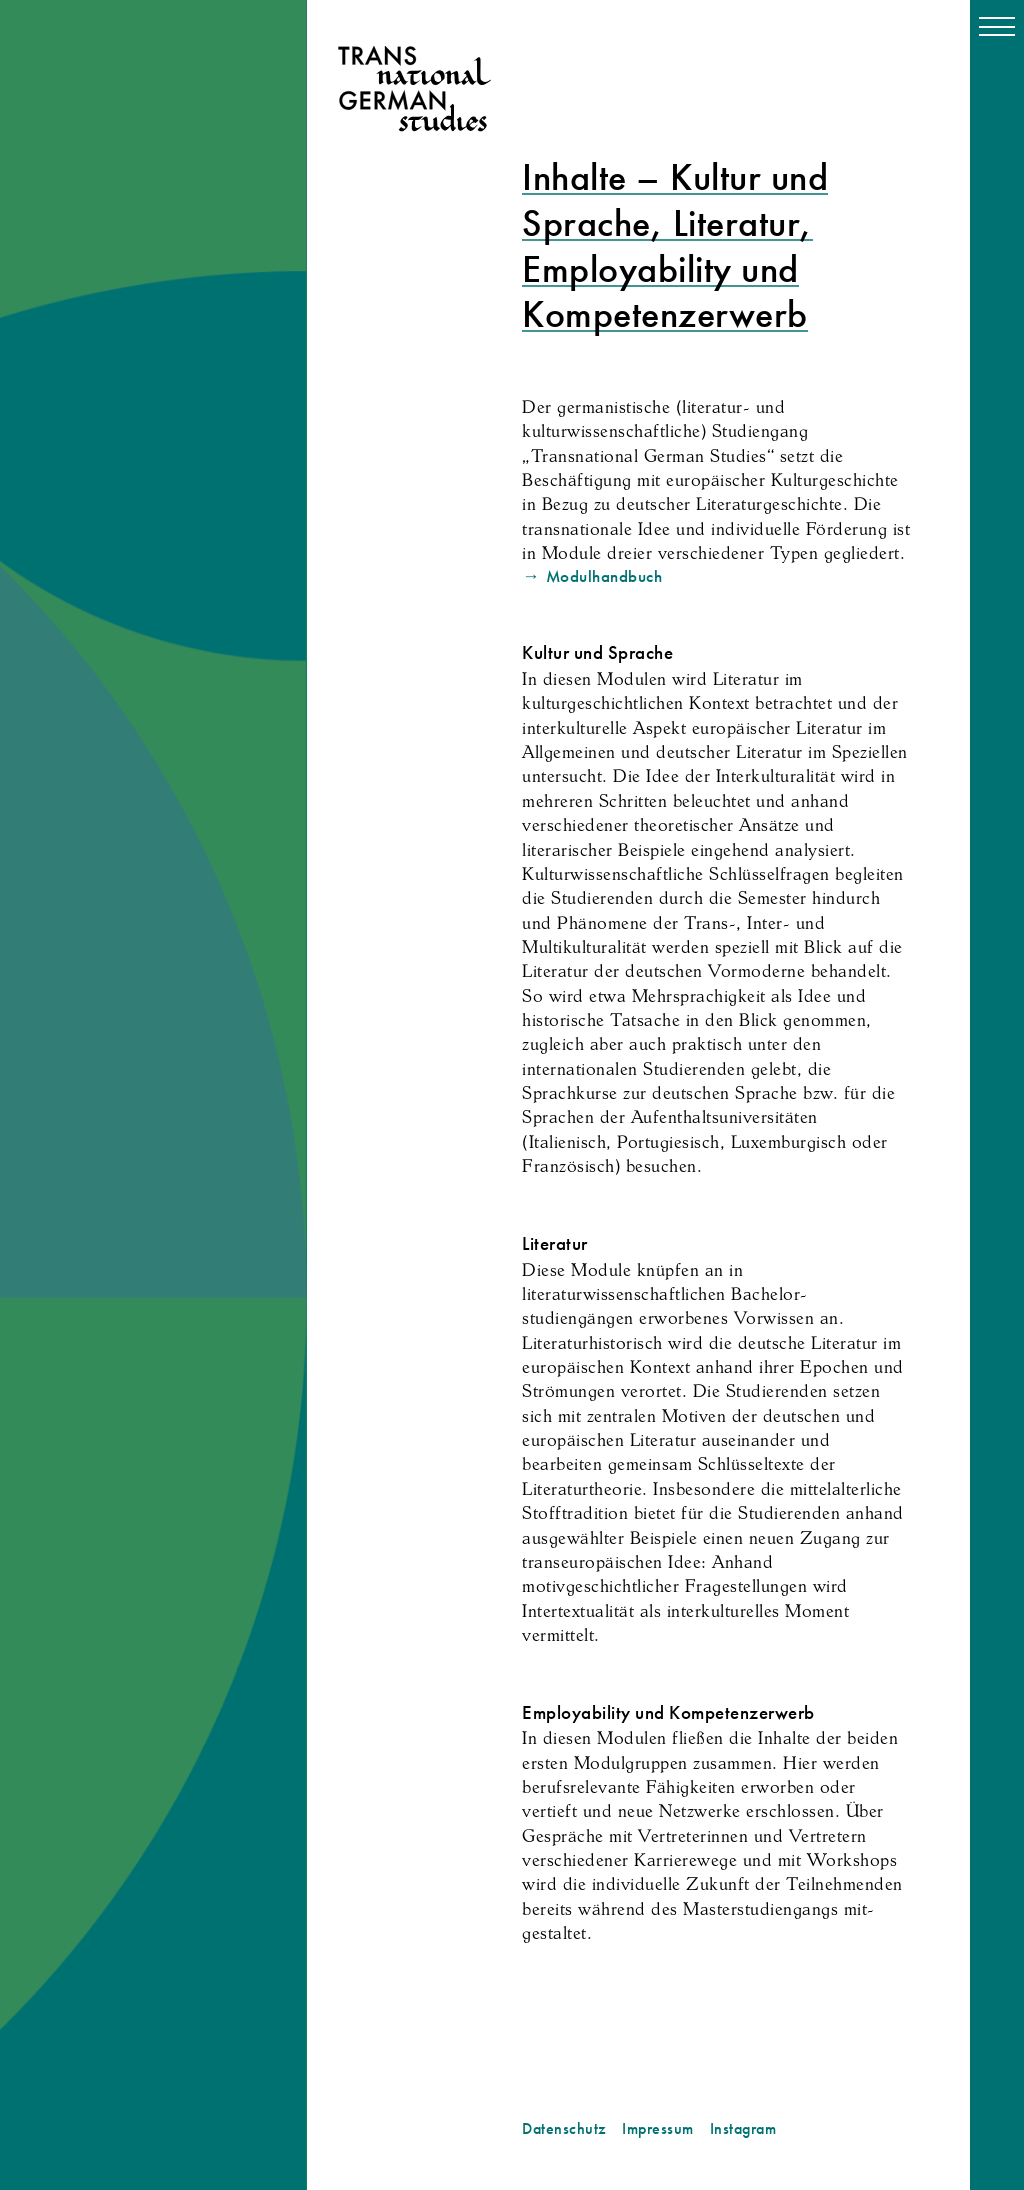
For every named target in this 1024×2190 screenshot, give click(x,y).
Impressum (658, 2129)
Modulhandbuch (604, 576)
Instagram (743, 2129)
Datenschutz (564, 2129)
